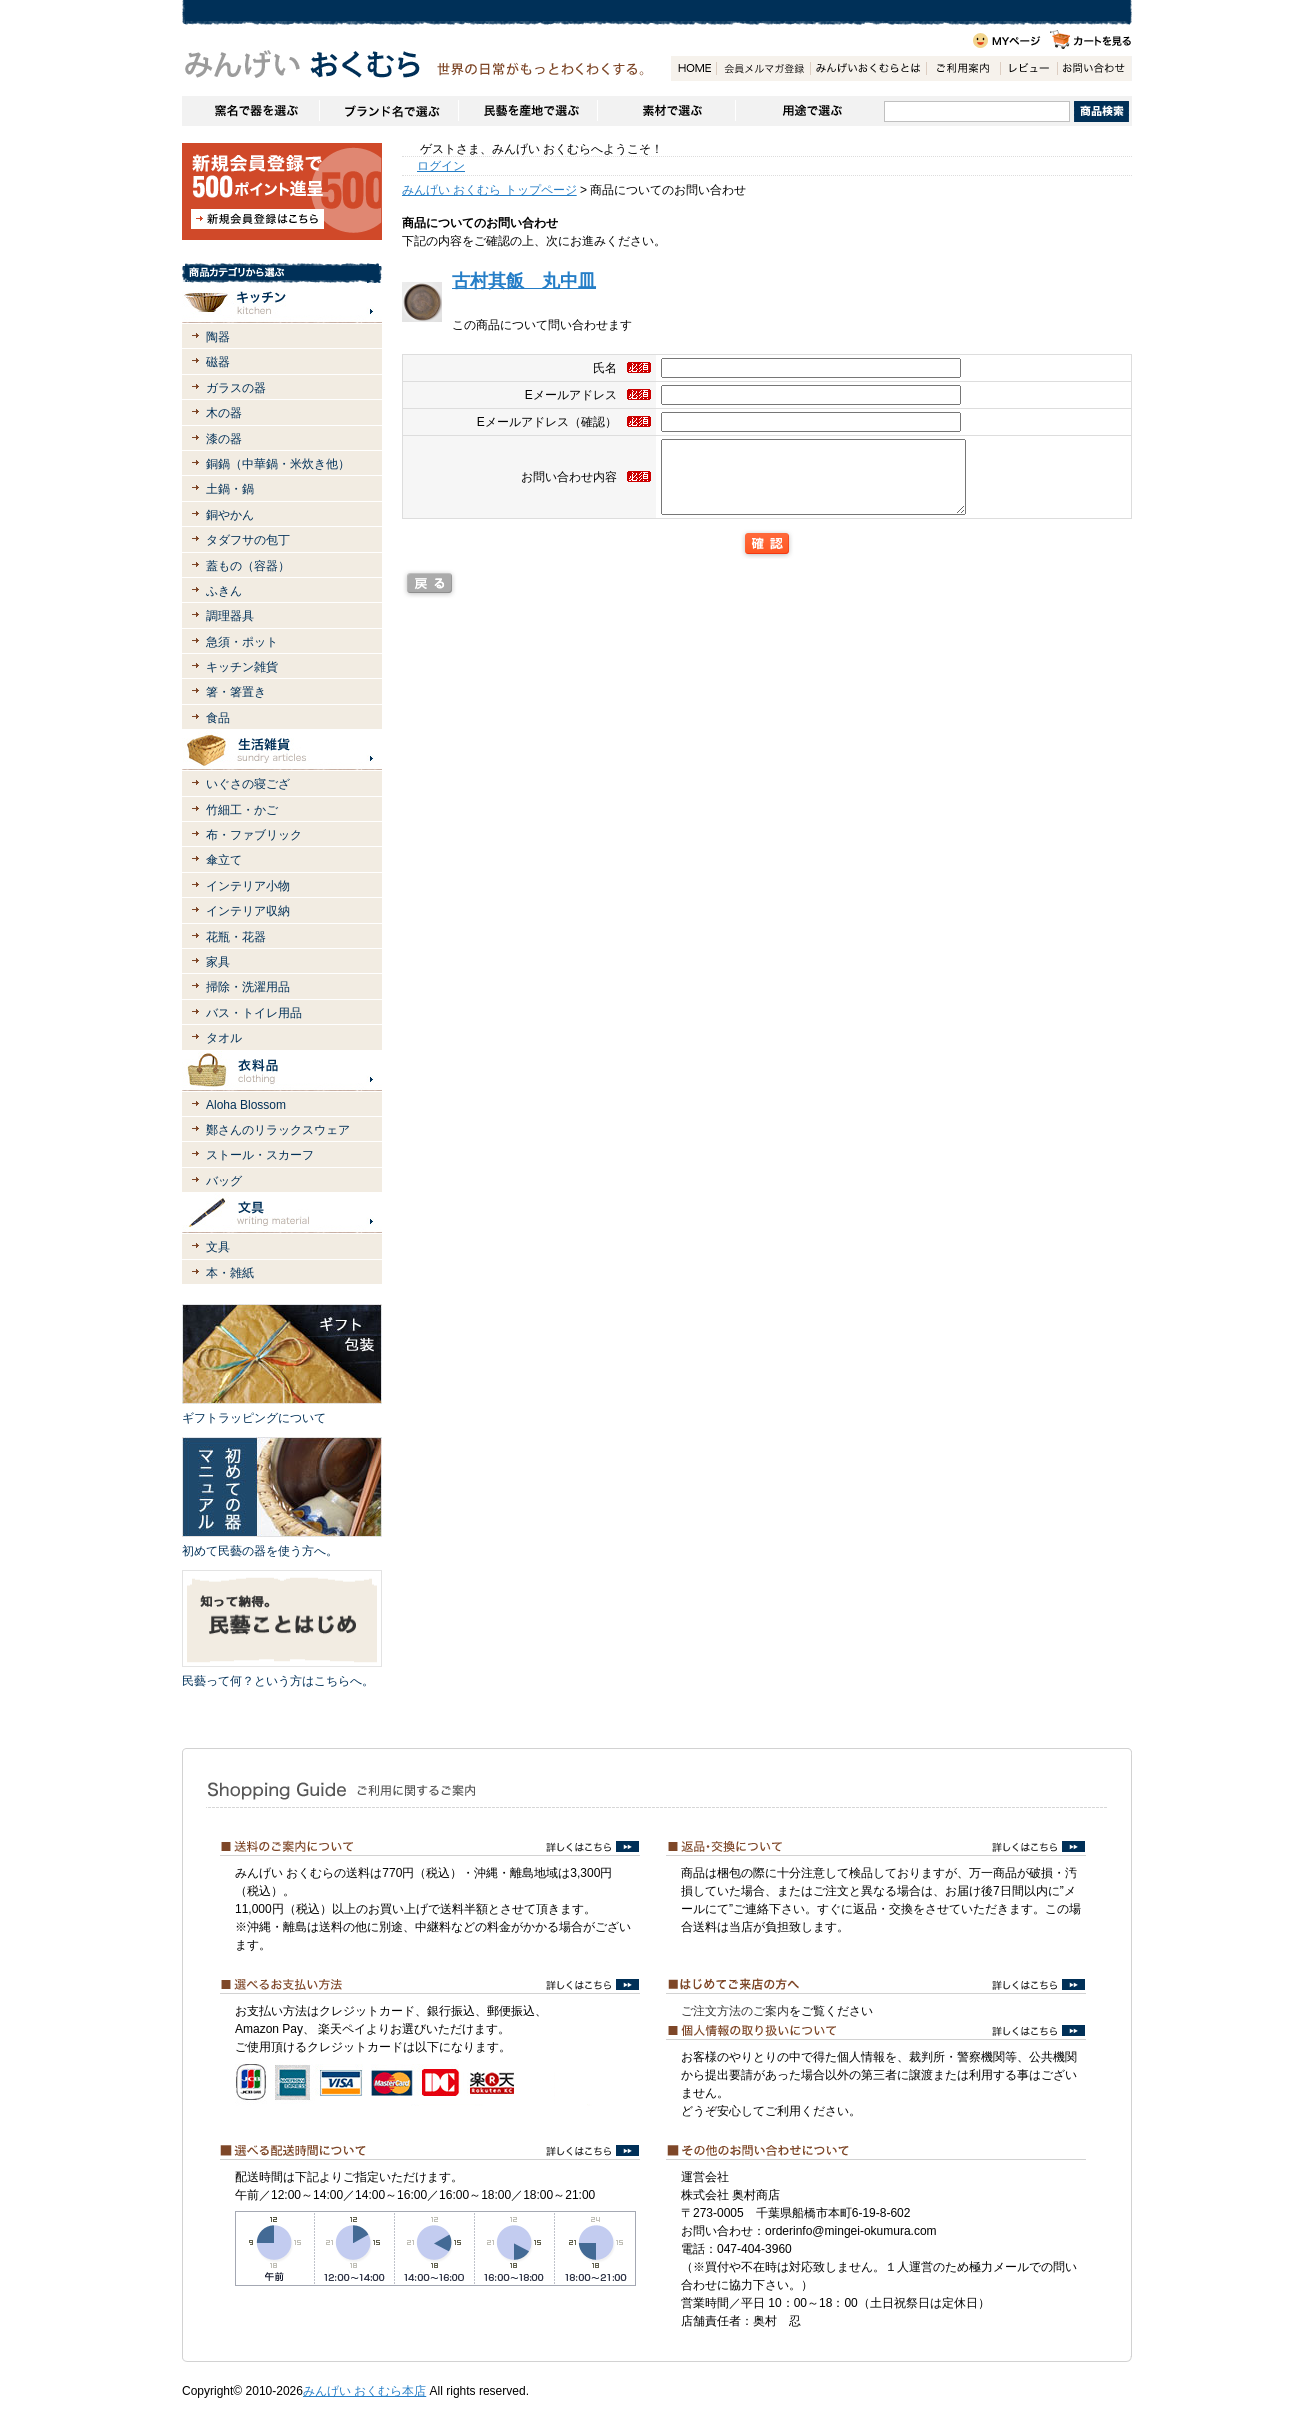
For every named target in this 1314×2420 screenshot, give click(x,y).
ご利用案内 (963, 68)
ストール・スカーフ (260, 1155)
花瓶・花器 (236, 937)
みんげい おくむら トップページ (489, 190)
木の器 (224, 413)
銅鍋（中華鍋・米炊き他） (278, 464)
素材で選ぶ (666, 111)
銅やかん (230, 515)
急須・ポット (242, 642)
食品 (218, 718)
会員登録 (763, 68)
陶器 (218, 337)
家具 (218, 962)
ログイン (441, 166)
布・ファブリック (254, 835)
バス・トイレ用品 (254, 1013)
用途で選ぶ (809, 111)
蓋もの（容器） (248, 566)
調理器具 (230, 616)
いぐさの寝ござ (248, 784)
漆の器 (224, 439)
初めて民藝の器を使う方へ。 (260, 1551)
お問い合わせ (1094, 68)
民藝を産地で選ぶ (527, 111)
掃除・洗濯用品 (248, 987)
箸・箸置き (236, 692)
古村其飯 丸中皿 (524, 281)
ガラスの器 (236, 388)
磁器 (218, 362)
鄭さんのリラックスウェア (278, 1130)
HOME (693, 68)
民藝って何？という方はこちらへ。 (278, 1681)
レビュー (1028, 68)
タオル (224, 1038)
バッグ (224, 1181)
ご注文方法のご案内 (735, 2011)
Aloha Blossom (246, 1105)
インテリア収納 (248, 911)
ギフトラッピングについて (254, 1418)
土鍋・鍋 (230, 489)
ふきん (224, 591)
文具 (218, 1247)
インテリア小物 (248, 886)
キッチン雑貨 (242, 667)
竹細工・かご (242, 810)
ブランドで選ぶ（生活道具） (388, 111)
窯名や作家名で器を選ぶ (250, 111)
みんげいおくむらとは (868, 68)
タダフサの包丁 (248, 540)
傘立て (224, 860)
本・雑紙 (230, 1273)
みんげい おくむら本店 (364, 2391)
